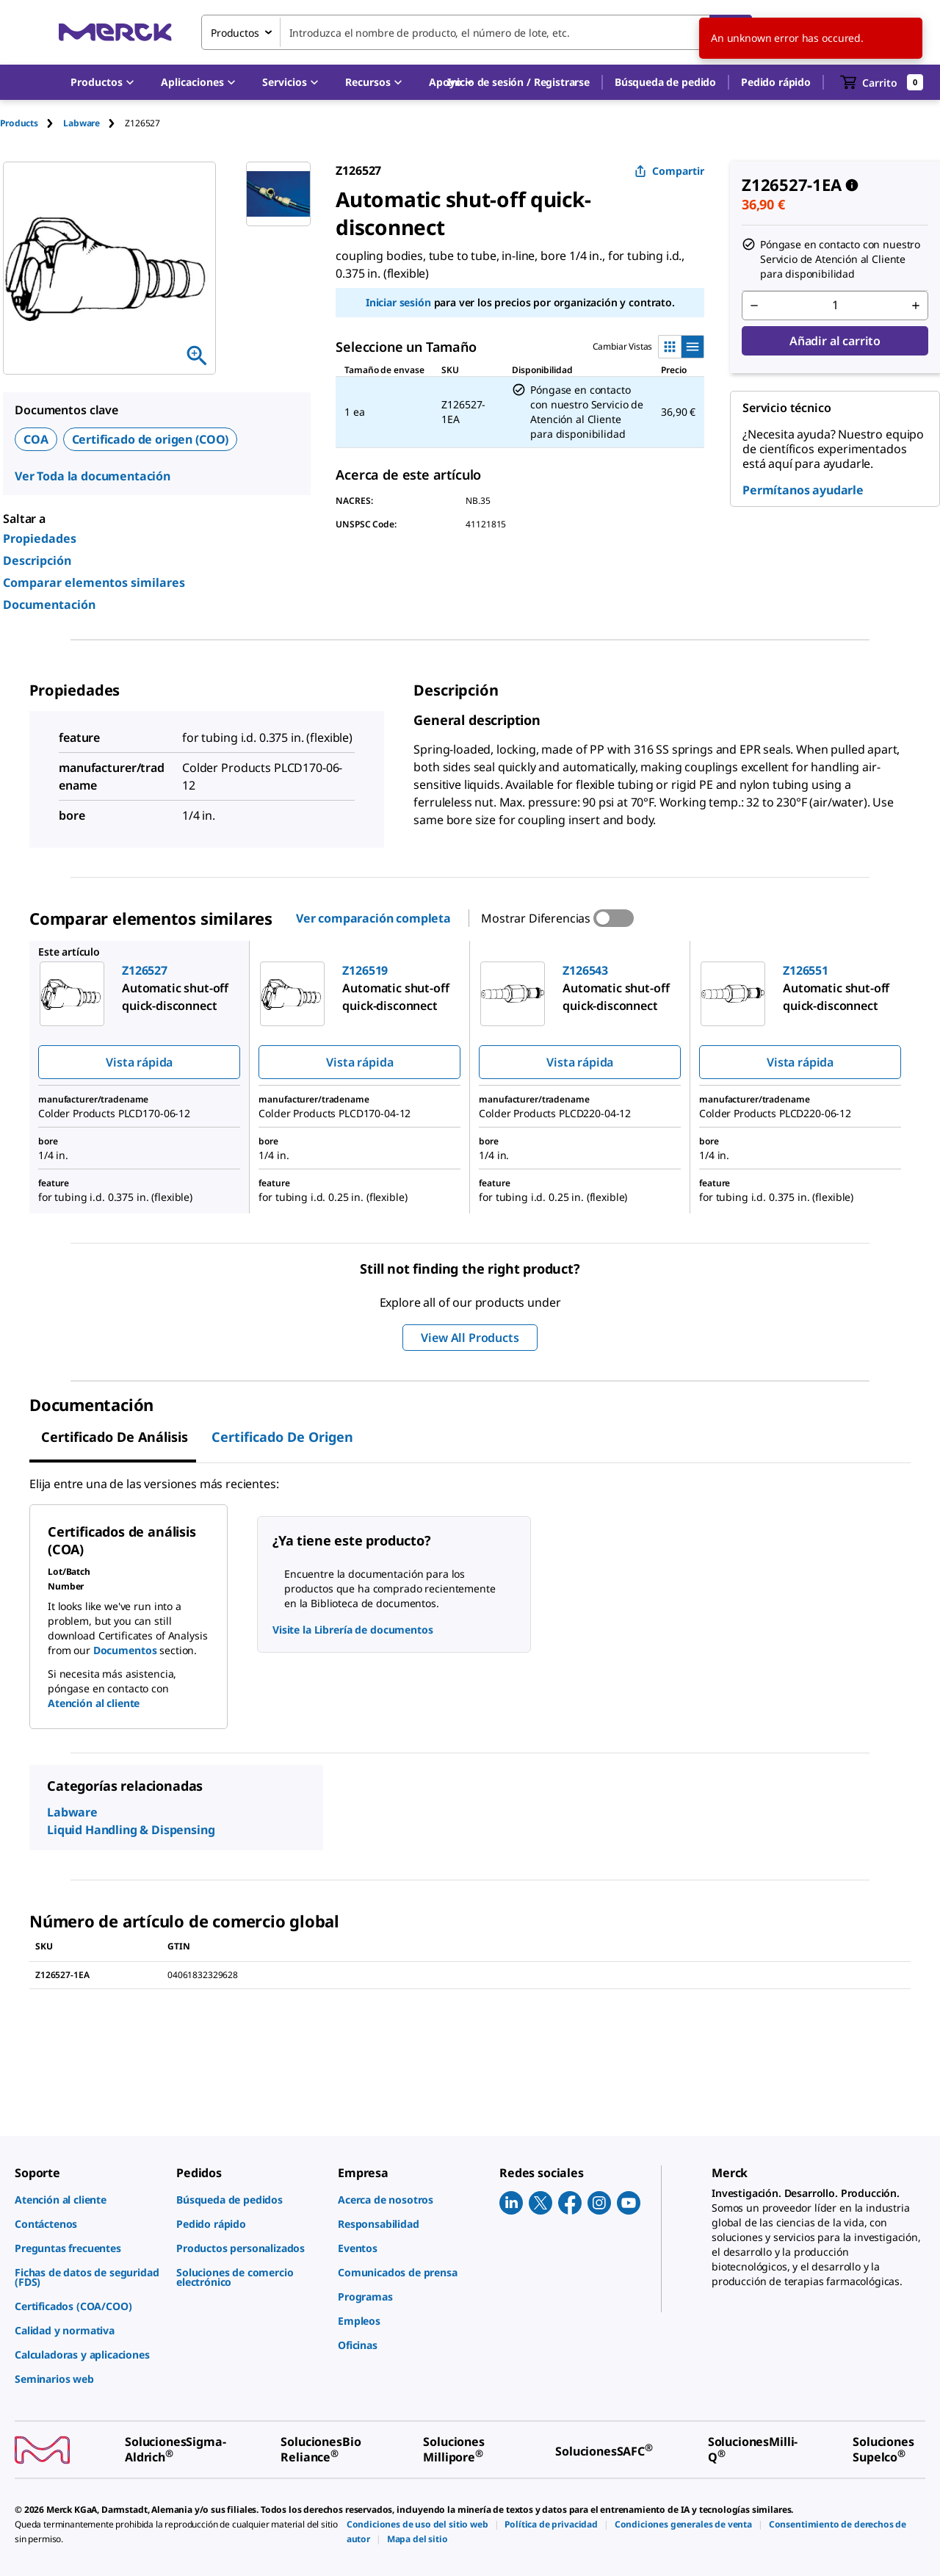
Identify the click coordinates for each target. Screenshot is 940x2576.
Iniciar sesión (398, 302)
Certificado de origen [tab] (282, 1437)
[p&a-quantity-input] (835, 306)
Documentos (125, 1650)
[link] (88, 2199)
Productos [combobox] (235, 33)
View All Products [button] (469, 1338)
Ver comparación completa (373, 918)
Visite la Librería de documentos (352, 1630)
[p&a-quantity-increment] (916, 305)
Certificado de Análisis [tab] (114, 1437)
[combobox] (476, 32)
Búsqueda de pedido (665, 82)
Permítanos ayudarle (803, 490)
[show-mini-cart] (882, 82)
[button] (518, 82)
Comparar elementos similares (94, 582)
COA (36, 439)
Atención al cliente (94, 1703)
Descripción (37, 560)
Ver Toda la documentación (92, 476)
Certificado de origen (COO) (150, 439)
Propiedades (39, 538)
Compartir (669, 171)
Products (19, 123)
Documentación (49, 604)
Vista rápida (139, 1062)
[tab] (31, 123)
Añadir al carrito (835, 341)
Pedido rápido (776, 82)
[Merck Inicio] (115, 32)
